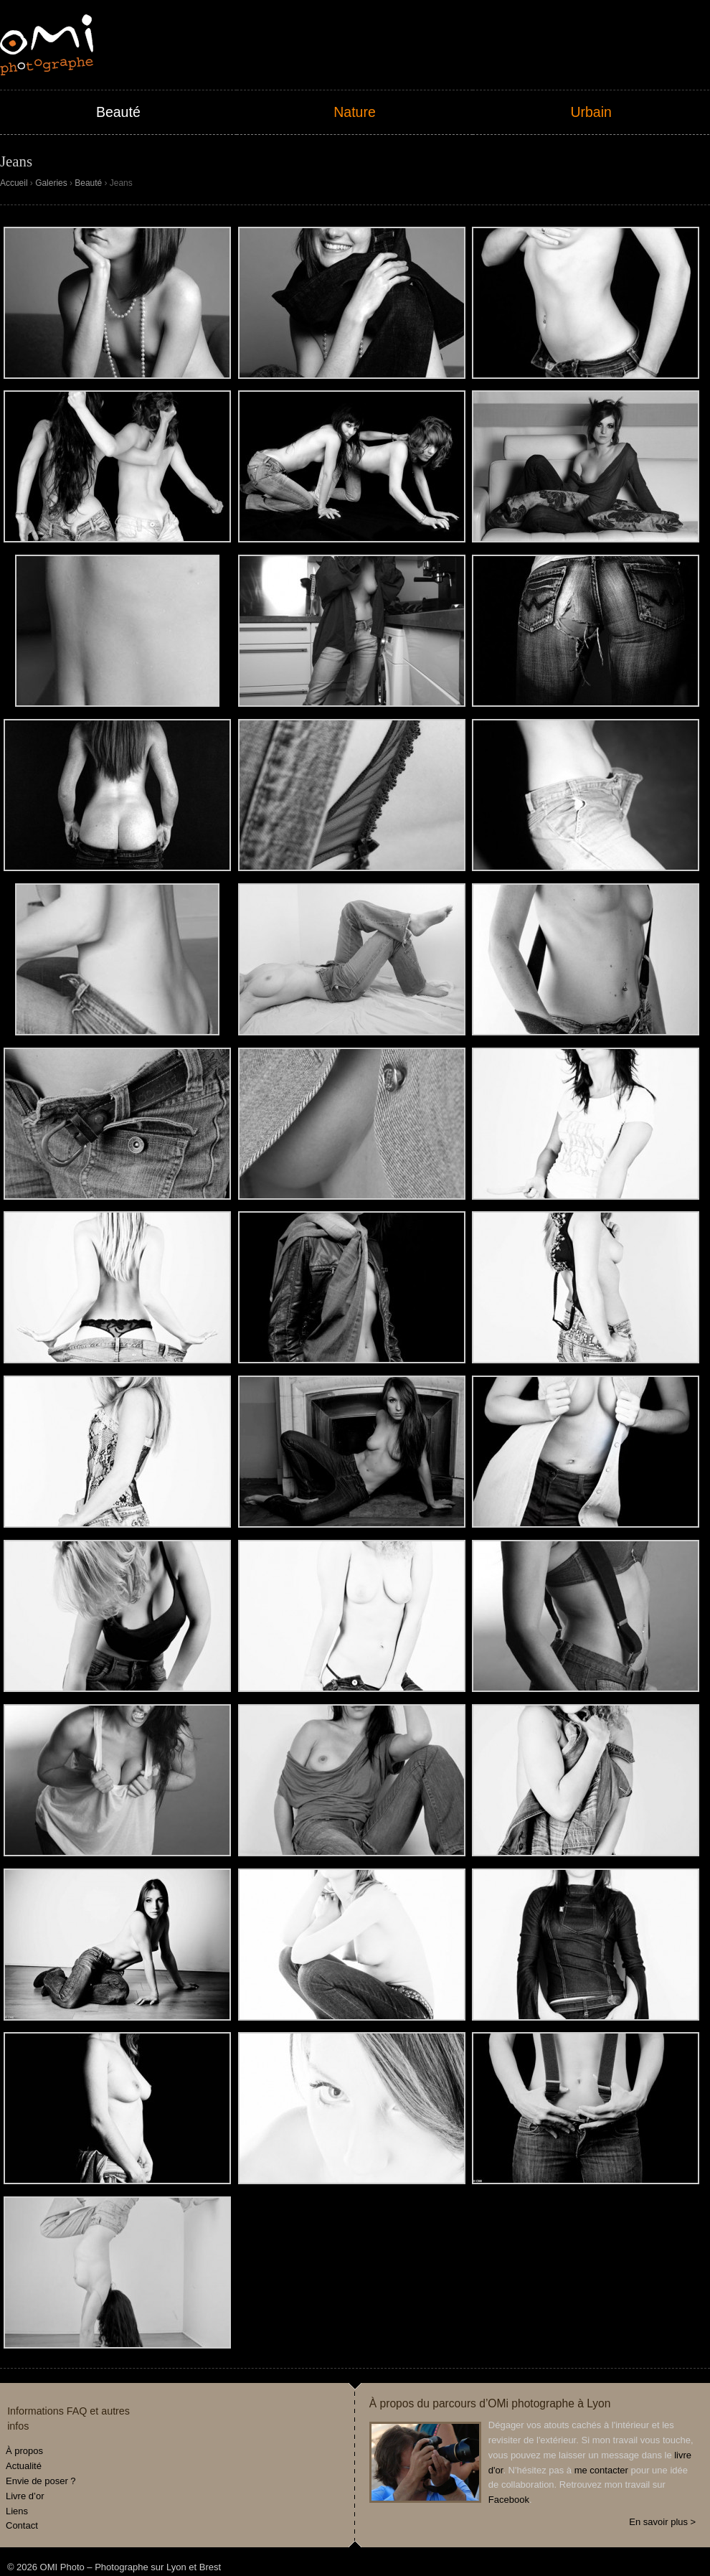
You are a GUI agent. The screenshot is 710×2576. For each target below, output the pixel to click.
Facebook (508, 2499)
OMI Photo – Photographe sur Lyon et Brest (46, 44)
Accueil (14, 183)
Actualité (24, 2465)
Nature (354, 112)
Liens (17, 2511)
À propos (24, 2450)
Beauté (118, 112)
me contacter (601, 2470)
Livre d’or (25, 2496)
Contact (22, 2525)
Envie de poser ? (41, 2481)
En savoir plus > (662, 2521)
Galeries (51, 183)
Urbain (590, 112)
